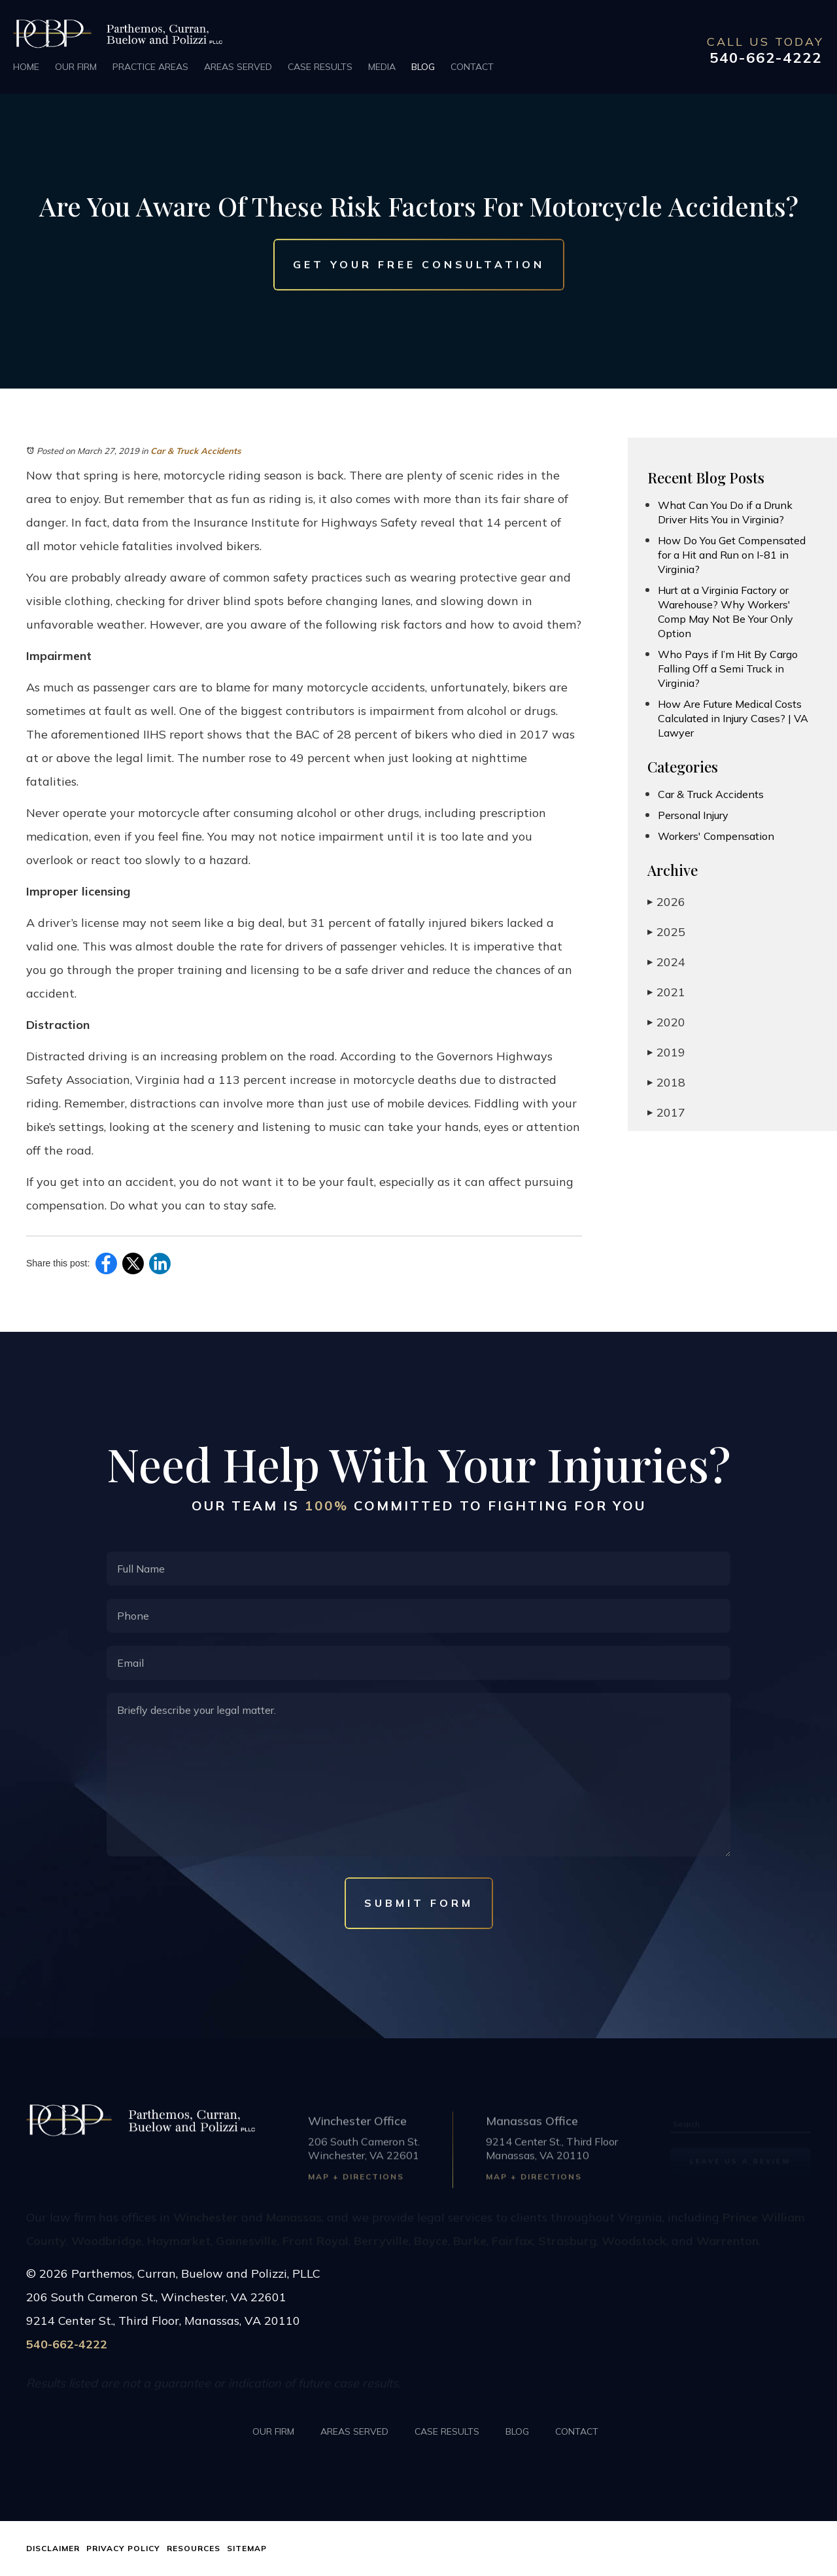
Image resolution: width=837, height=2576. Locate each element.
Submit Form (418, 1902)
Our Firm (76, 67)
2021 (666, 992)
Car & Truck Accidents (195, 450)
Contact (472, 67)
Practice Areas (150, 67)
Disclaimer (53, 2548)
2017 (666, 1112)
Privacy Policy (123, 2548)
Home (26, 67)
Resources (193, 2548)
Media (382, 67)
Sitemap (247, 2548)
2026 (666, 901)
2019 (666, 1052)
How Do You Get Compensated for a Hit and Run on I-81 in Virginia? (732, 555)
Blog (423, 67)
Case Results (320, 67)
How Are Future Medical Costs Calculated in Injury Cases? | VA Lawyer (733, 718)
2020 (666, 1022)
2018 (666, 1082)
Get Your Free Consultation (418, 264)
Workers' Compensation (716, 836)
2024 (666, 961)
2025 (666, 931)
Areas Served (238, 67)
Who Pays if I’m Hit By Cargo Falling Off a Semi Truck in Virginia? (728, 668)
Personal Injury (693, 815)
